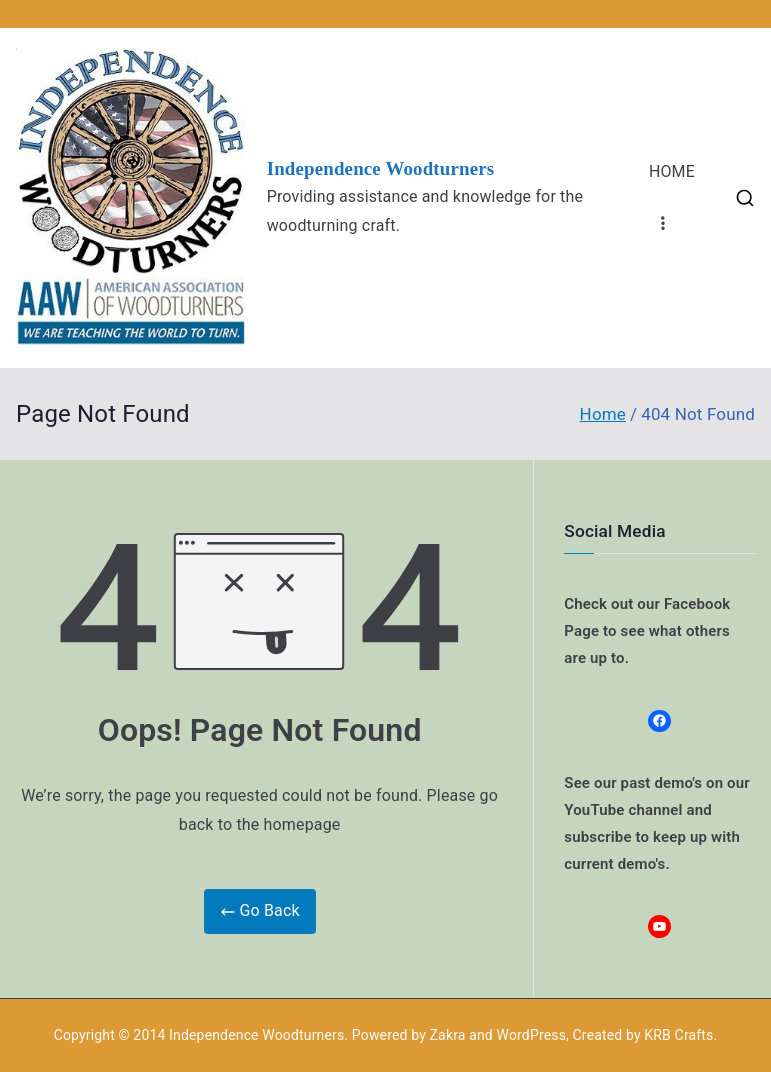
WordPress (531, 1035)
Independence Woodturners (381, 168)
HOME (672, 171)
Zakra (448, 1035)
